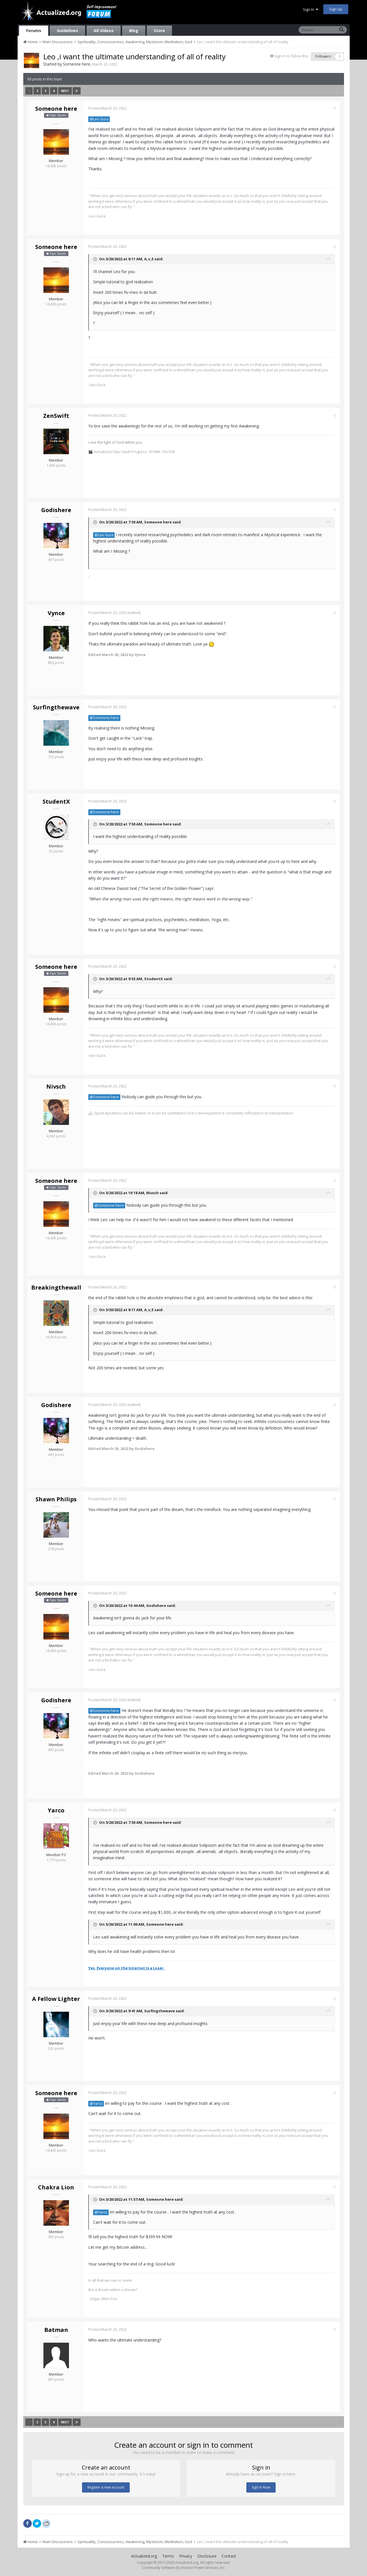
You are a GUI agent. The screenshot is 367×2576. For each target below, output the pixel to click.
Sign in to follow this (291, 55)
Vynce (56, 613)
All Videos (104, 30)
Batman (56, 2330)
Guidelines (67, 30)
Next (65, 91)
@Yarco (96, 2103)
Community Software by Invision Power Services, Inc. (183, 2567)
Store (159, 30)
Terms (168, 2556)
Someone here (76, 64)
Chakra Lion (56, 2187)
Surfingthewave (56, 707)
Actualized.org (144, 2556)
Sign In (310, 9)
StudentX (56, 801)
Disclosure (207, 2556)
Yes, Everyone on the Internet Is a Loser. (127, 1968)
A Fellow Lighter (56, 1999)
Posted (108, 108)
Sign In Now (261, 2487)
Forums (33, 30)
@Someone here (104, 717)
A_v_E (149, 258)
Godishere (56, 510)
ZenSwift (56, 416)
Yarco (56, 1810)
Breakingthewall (56, 1287)
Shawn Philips (56, 1499)
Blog (133, 30)
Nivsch (56, 1086)
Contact (229, 2556)
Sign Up (335, 9)
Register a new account (105, 2487)
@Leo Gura (99, 119)
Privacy (185, 2556)
